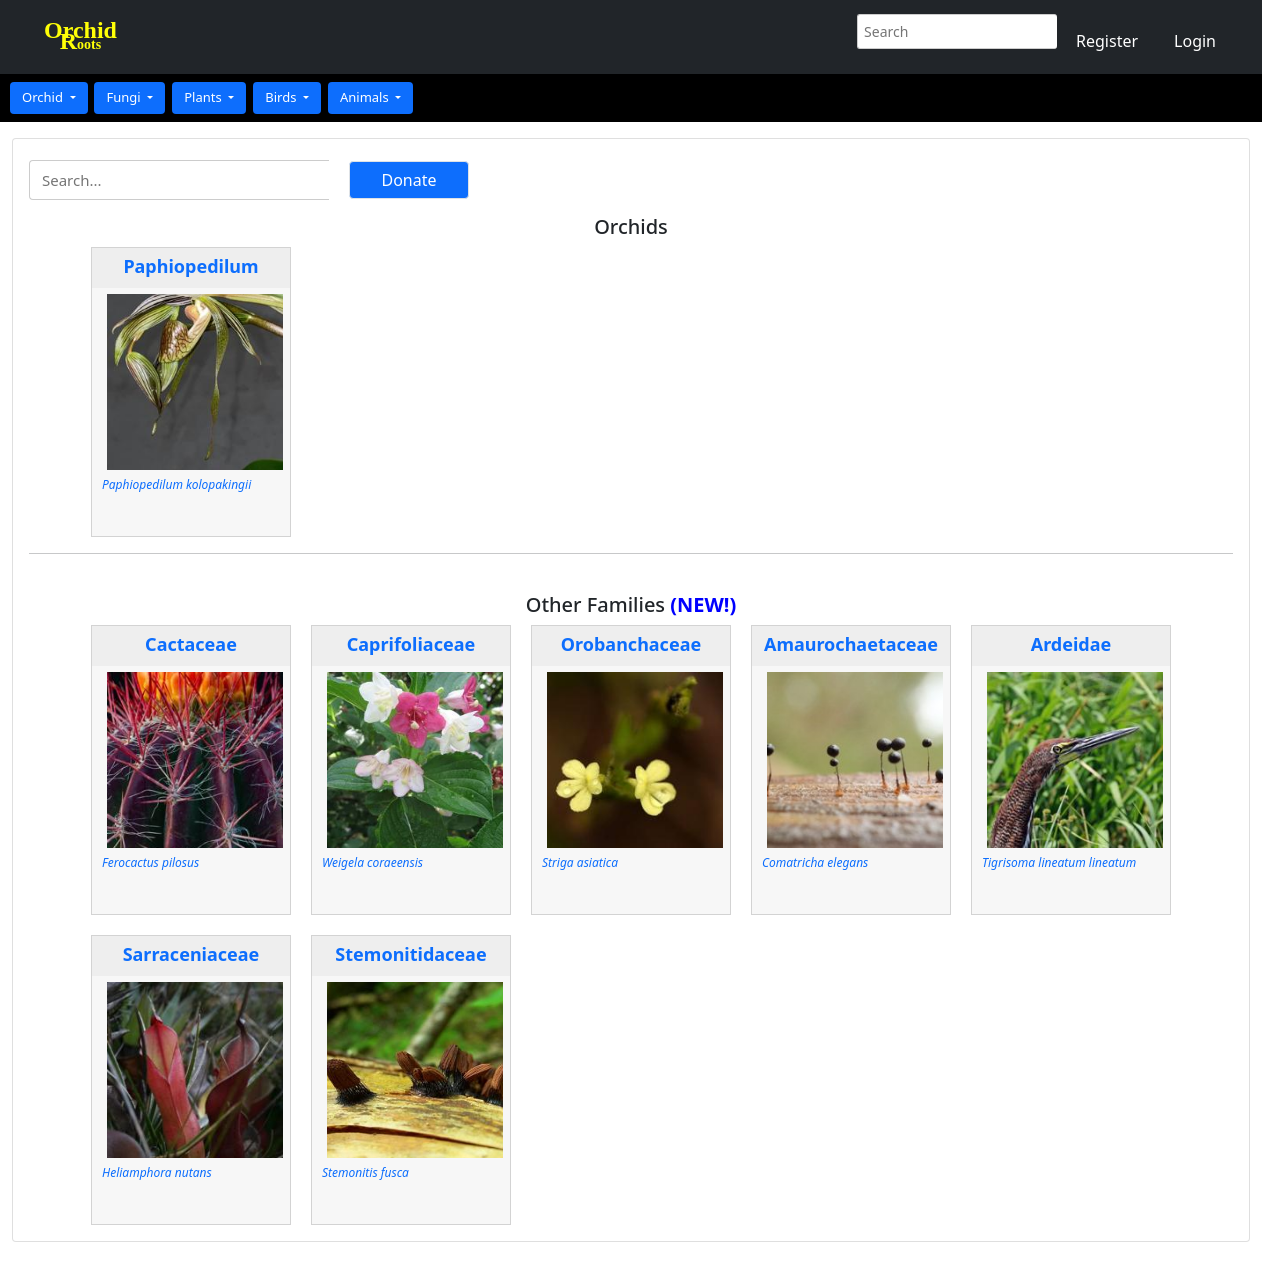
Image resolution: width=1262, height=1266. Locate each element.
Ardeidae (1071, 644)
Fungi (125, 97)
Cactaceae (191, 644)
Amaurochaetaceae (851, 644)
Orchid (44, 97)
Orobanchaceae (631, 644)
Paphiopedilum (190, 266)
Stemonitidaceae (410, 954)
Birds (282, 97)
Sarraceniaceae (191, 954)
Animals (366, 97)
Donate (408, 180)
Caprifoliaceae (411, 644)
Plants (204, 97)
